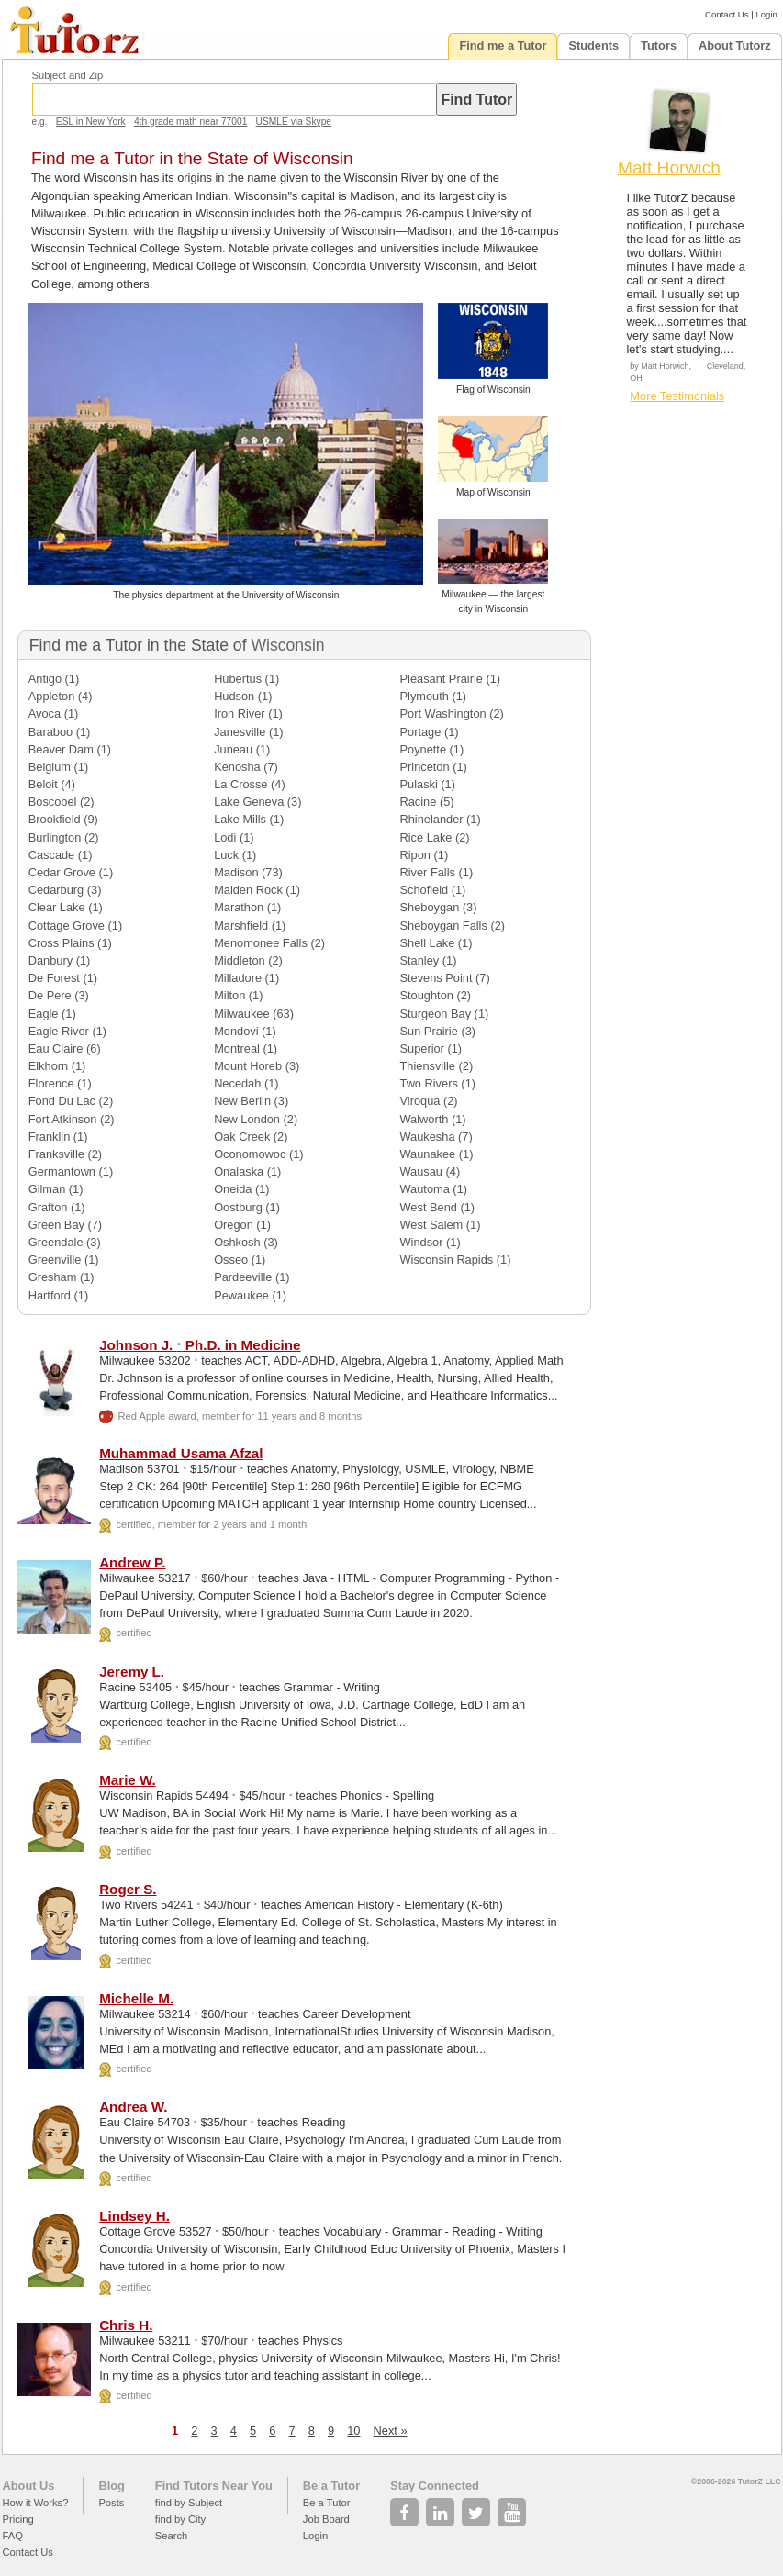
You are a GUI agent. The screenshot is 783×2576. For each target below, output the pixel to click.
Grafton (48, 1207)
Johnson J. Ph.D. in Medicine (199, 1345)
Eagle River (58, 1031)
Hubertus (238, 679)
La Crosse (240, 784)
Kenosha (237, 767)
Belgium (49, 767)
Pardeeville (243, 1277)
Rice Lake (426, 837)
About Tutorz (735, 45)
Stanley (420, 960)
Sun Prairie (429, 1031)
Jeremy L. (131, 1671)
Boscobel (52, 801)
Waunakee (428, 1154)
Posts (111, 2502)
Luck (226, 855)
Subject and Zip (68, 75)
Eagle (43, 1013)
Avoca (44, 713)
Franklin (49, 1136)
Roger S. (127, 1889)
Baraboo (50, 732)
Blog (111, 2485)
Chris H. (125, 2325)
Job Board (326, 2519)
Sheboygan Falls (443, 925)
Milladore (238, 978)
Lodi (225, 837)
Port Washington (443, 713)
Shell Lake (427, 943)
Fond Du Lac (61, 1101)
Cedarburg (56, 890)
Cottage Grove (66, 925)
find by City (180, 2519)
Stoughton (426, 995)
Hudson (234, 696)
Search (171, 2535)
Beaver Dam (61, 749)
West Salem (432, 1225)
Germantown (61, 1171)
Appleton (51, 696)
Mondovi (236, 1031)
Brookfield (54, 819)
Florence (51, 1083)
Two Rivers (429, 1083)
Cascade (51, 855)
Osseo (231, 1259)
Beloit (43, 784)
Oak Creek (242, 1136)
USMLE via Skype (293, 122)
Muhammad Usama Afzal (181, 1453)
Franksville (56, 1154)
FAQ (13, 2535)
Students (593, 45)
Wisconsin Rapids (447, 1259)
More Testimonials (677, 396)
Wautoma (425, 1189)
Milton (229, 995)
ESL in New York (91, 122)
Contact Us (726, 14)
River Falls (427, 872)
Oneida (233, 1189)
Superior (422, 1048)
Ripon (415, 855)
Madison (236, 872)
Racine (418, 801)
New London (247, 1119)
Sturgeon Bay (436, 1013)
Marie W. (127, 1780)
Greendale (56, 1242)
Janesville (239, 732)
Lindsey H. (134, 2216)
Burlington (55, 837)
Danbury (50, 960)
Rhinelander (432, 819)
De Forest (54, 978)
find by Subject (188, 2502)
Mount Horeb (248, 1066)
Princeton (425, 767)
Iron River (239, 713)
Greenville (55, 1259)
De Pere (50, 995)
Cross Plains (61, 943)
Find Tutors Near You (214, 2485)
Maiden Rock (248, 890)
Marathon (238, 907)
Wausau (421, 1171)
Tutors (659, 45)
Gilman (47, 1189)
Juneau (233, 749)
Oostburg (238, 1207)
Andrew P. (132, 1562)
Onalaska (238, 1171)
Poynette (423, 749)
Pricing (18, 2519)
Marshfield (241, 925)
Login (766, 14)
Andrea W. (133, 2106)
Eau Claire (56, 1048)
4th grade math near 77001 (190, 122)
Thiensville (427, 1066)
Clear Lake (56, 907)
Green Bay (56, 1225)
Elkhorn (48, 1066)
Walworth (424, 1119)
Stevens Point (436, 978)
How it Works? (36, 2502)
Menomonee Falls (261, 943)
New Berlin (242, 1101)
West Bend (428, 1207)
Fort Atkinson (62, 1119)
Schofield (424, 890)
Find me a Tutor (502, 45)
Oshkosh (237, 1242)
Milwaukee (241, 1013)
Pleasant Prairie (441, 679)
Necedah (237, 1083)
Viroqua (420, 1101)
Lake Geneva (249, 801)
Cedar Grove (61, 872)
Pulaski (419, 784)
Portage (421, 732)
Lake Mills (240, 819)
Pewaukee (241, 1295)
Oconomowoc (249, 1154)
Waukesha (427, 1136)
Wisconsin (287, 645)
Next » (391, 2430)
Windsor (421, 1242)
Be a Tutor (331, 2485)
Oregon (233, 1225)
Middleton (239, 960)
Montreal (237, 1048)
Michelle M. (136, 1998)
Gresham (52, 1277)
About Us (29, 2485)
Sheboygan (430, 907)
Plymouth (424, 696)
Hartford (49, 1295)
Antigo (45, 679)
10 (353, 2430)
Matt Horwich (669, 167)
